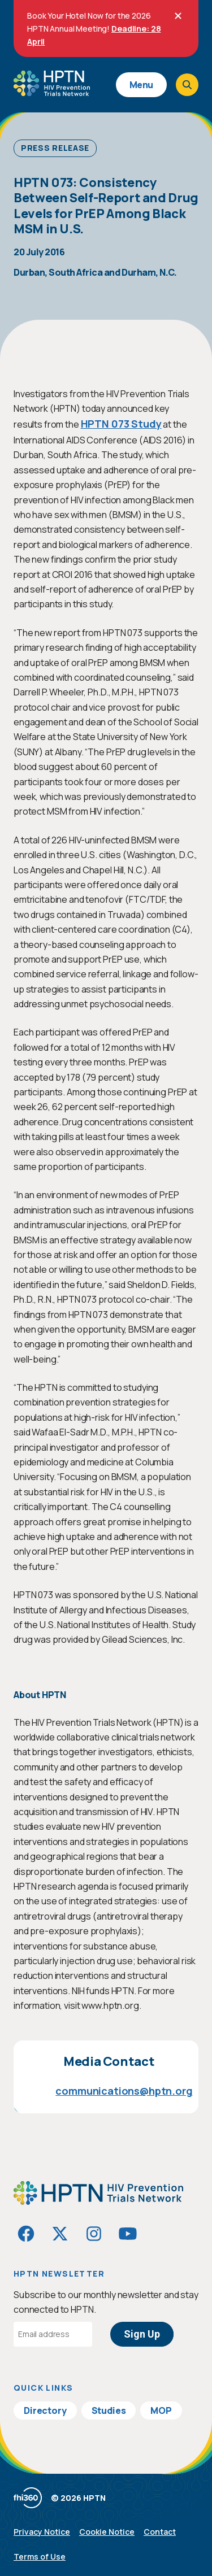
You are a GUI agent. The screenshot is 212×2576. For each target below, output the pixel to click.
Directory (45, 2410)
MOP (161, 2410)
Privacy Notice (42, 2531)
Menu (141, 85)
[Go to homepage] (52, 92)
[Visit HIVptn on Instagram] (93, 2233)
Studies (109, 2410)
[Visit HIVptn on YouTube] (127, 2233)
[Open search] (187, 84)
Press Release (55, 147)
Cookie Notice (107, 2531)
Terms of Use (40, 2556)
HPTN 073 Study (121, 423)
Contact (160, 2531)
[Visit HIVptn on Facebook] (26, 2233)
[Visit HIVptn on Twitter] (59, 2233)
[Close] (178, 16)
